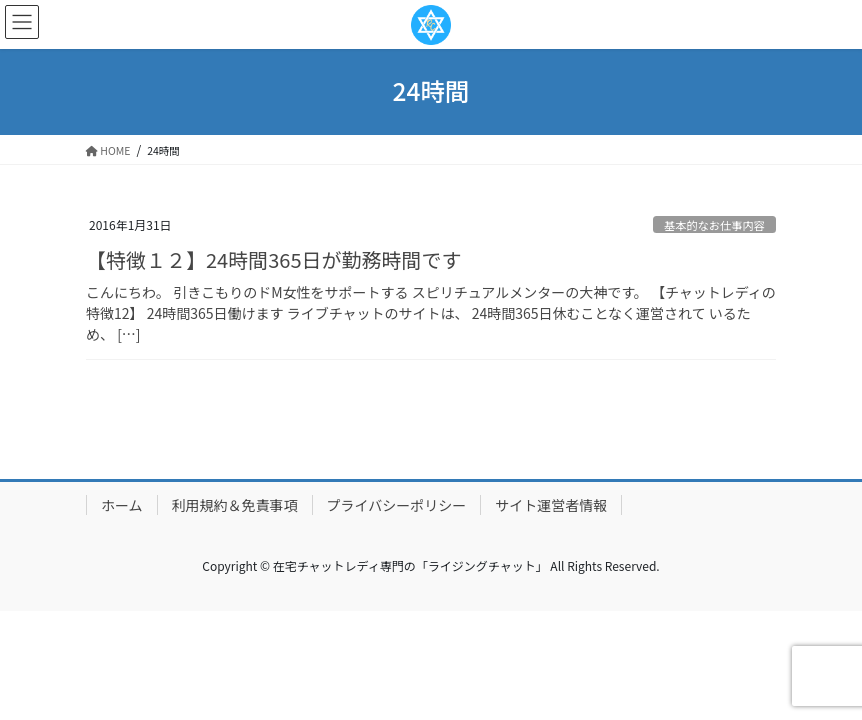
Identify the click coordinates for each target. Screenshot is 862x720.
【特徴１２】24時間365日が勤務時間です (274, 259)
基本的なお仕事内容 (714, 225)
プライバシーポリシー (397, 505)
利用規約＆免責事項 (235, 505)
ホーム (122, 505)
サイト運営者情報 (551, 505)
